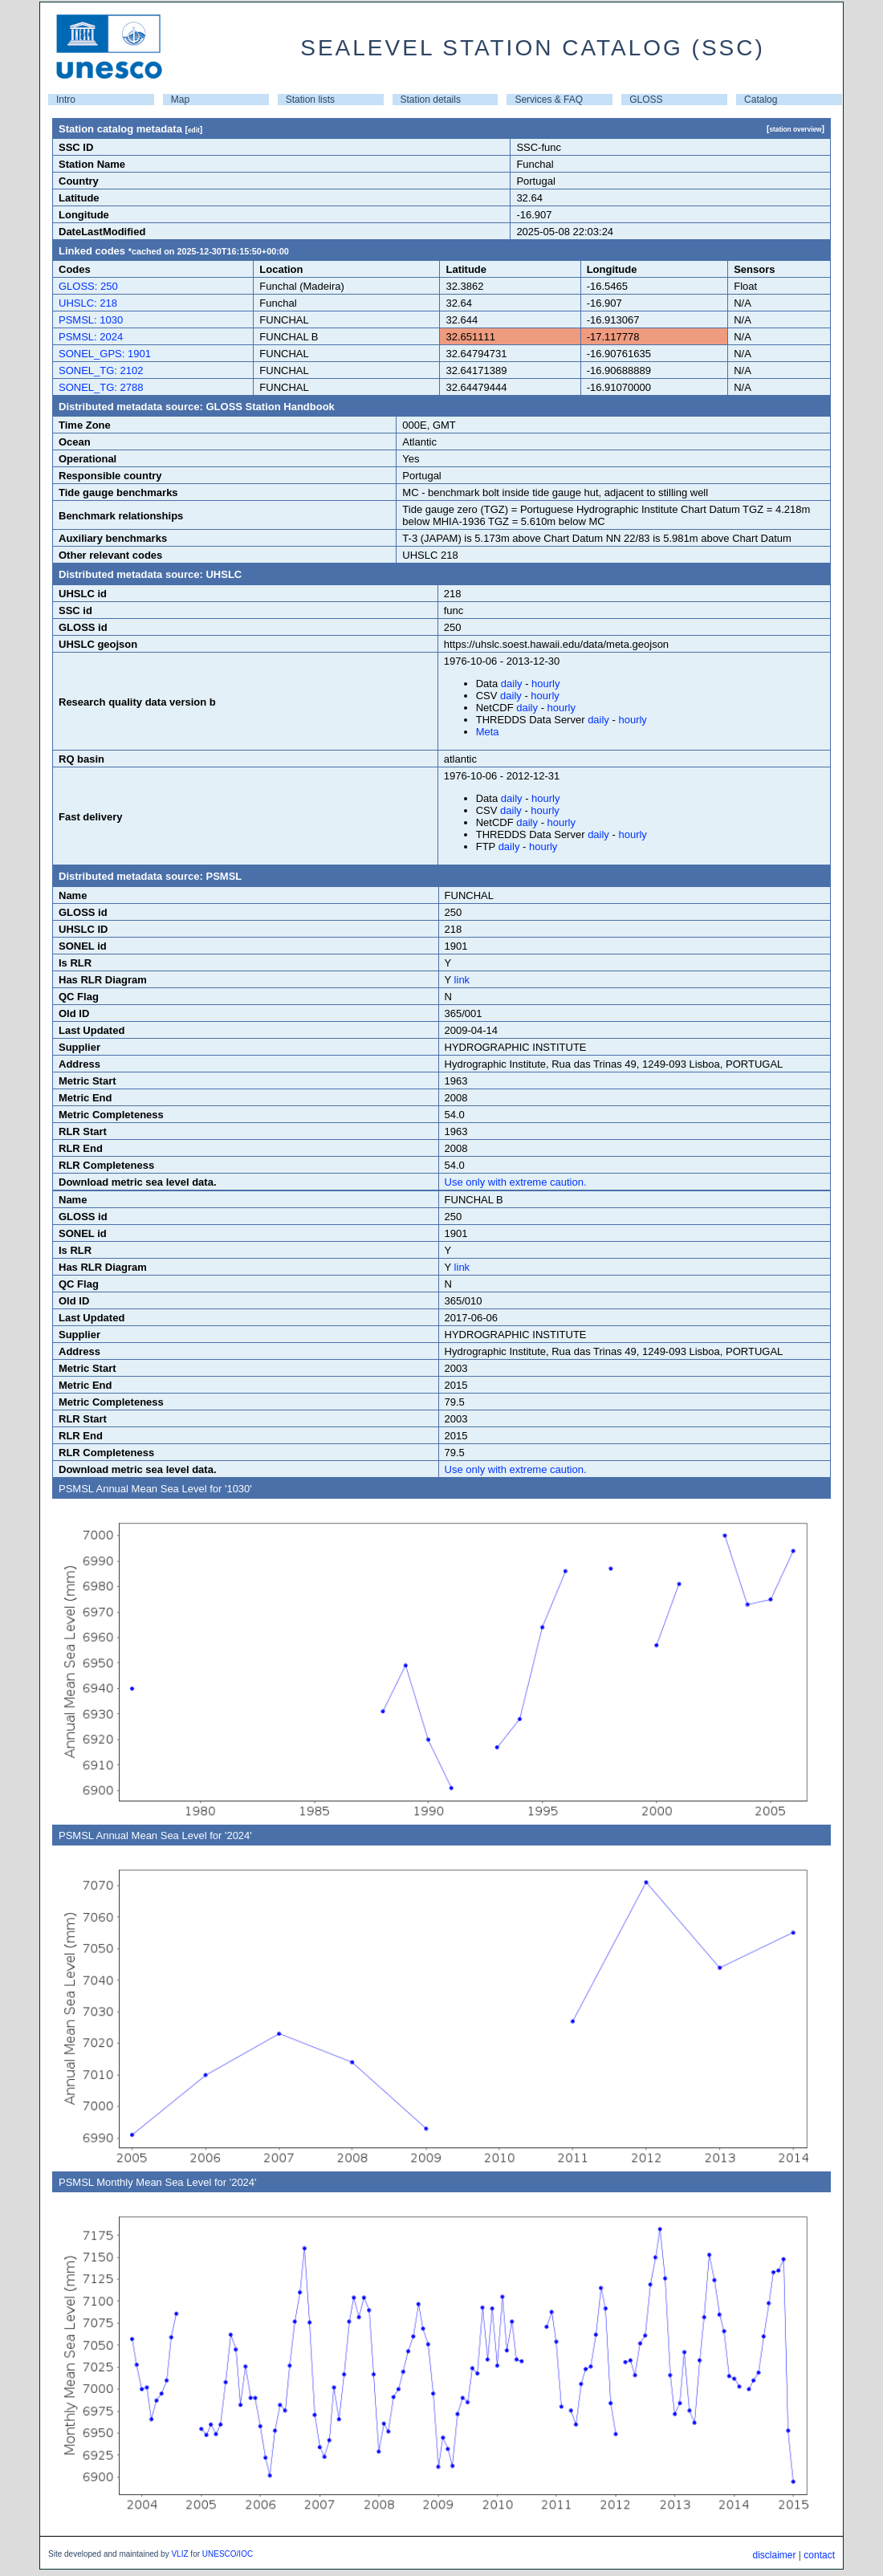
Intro (65, 99)
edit (194, 130)
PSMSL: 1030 (91, 320)
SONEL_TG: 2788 (101, 387)
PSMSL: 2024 (91, 337)
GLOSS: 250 (88, 286)
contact (819, 2555)
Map (180, 99)
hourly (545, 684)
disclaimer (774, 2555)
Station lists (310, 99)
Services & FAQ (549, 99)
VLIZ (179, 2554)
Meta (487, 732)
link (462, 980)
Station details (431, 99)
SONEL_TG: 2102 (101, 370)
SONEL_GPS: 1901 (105, 354)
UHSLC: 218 (88, 303)
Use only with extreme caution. (516, 1182)
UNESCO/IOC (227, 2554)
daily (512, 684)
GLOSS (645, 99)
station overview (795, 129)
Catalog (760, 99)
